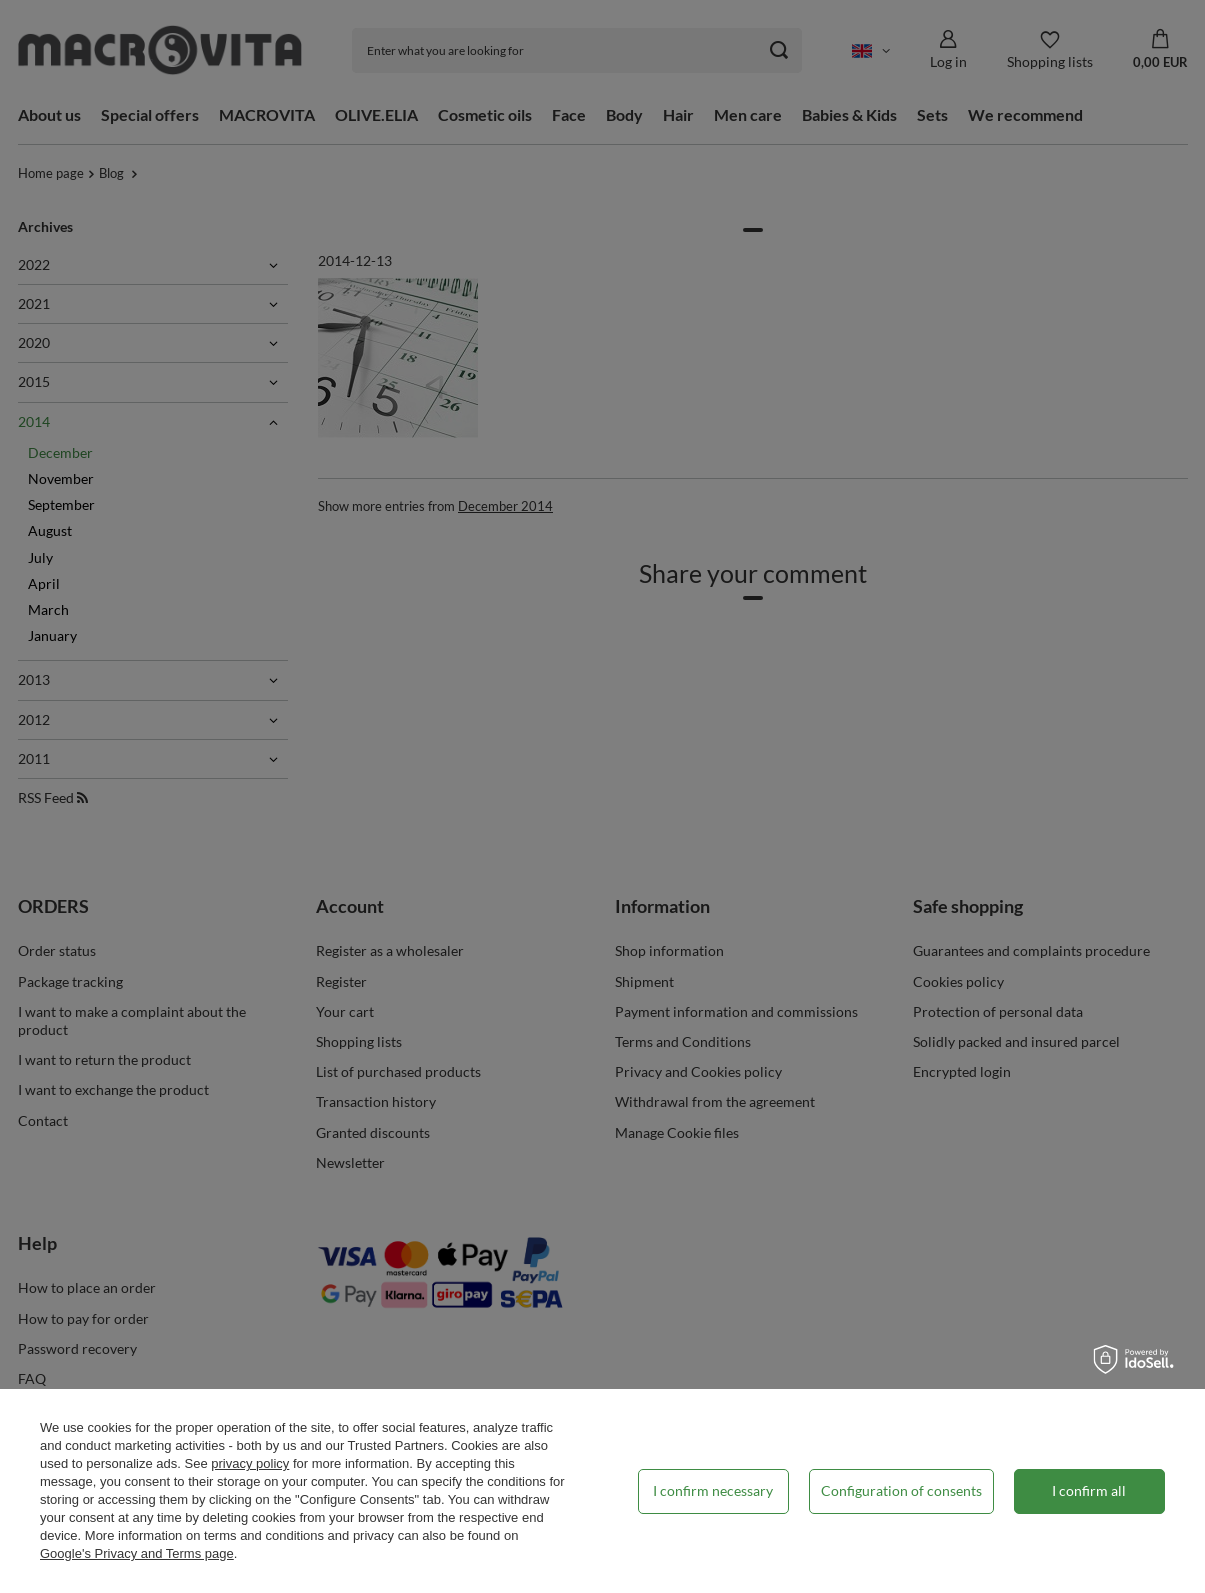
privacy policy (250, 1463)
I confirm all (1089, 1490)
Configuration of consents (901, 1490)
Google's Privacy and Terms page (137, 1553)
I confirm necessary (713, 1490)
